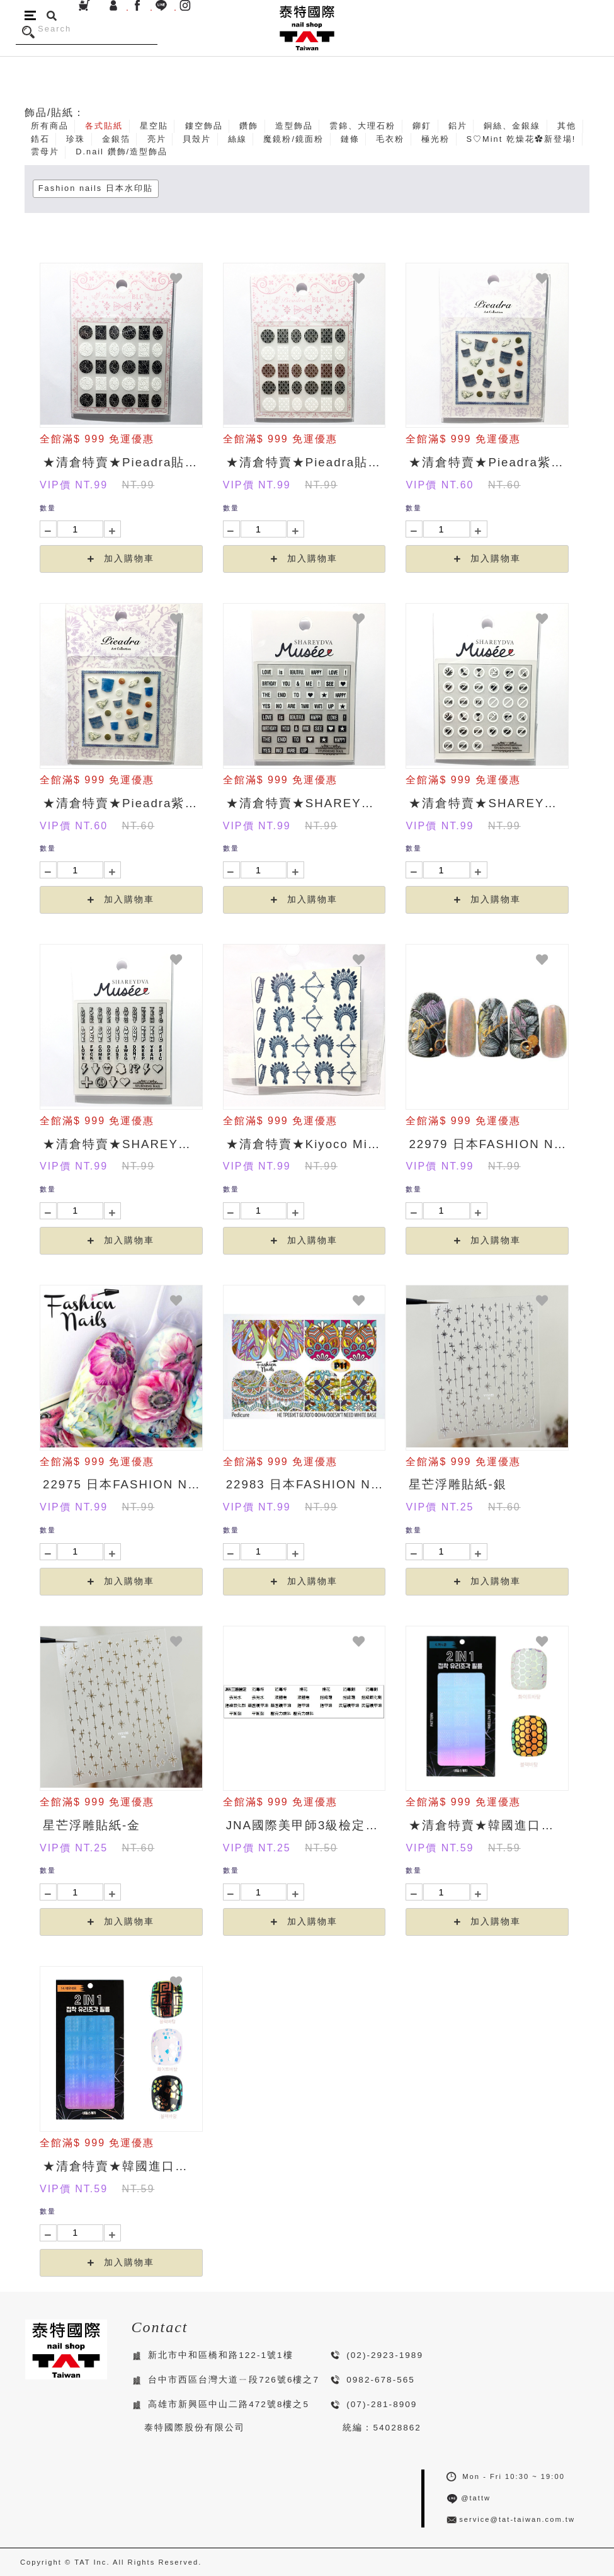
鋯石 (40, 139)
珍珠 (75, 139)
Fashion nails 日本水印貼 (95, 188)
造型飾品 (294, 125)
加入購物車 (121, 558)
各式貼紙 (104, 125)
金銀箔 (116, 139)
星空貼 (154, 125)
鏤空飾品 (204, 125)
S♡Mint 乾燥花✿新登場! (521, 139)
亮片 (156, 139)
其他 (566, 125)
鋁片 (457, 125)
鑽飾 (248, 125)
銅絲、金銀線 (512, 125)
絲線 (237, 139)
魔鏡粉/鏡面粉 (293, 139)
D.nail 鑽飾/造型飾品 (122, 151)
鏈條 (350, 139)
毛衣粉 (390, 139)
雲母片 (45, 151)
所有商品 (50, 125)
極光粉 (435, 139)
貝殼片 (197, 139)
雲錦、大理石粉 (362, 125)
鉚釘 (421, 125)
